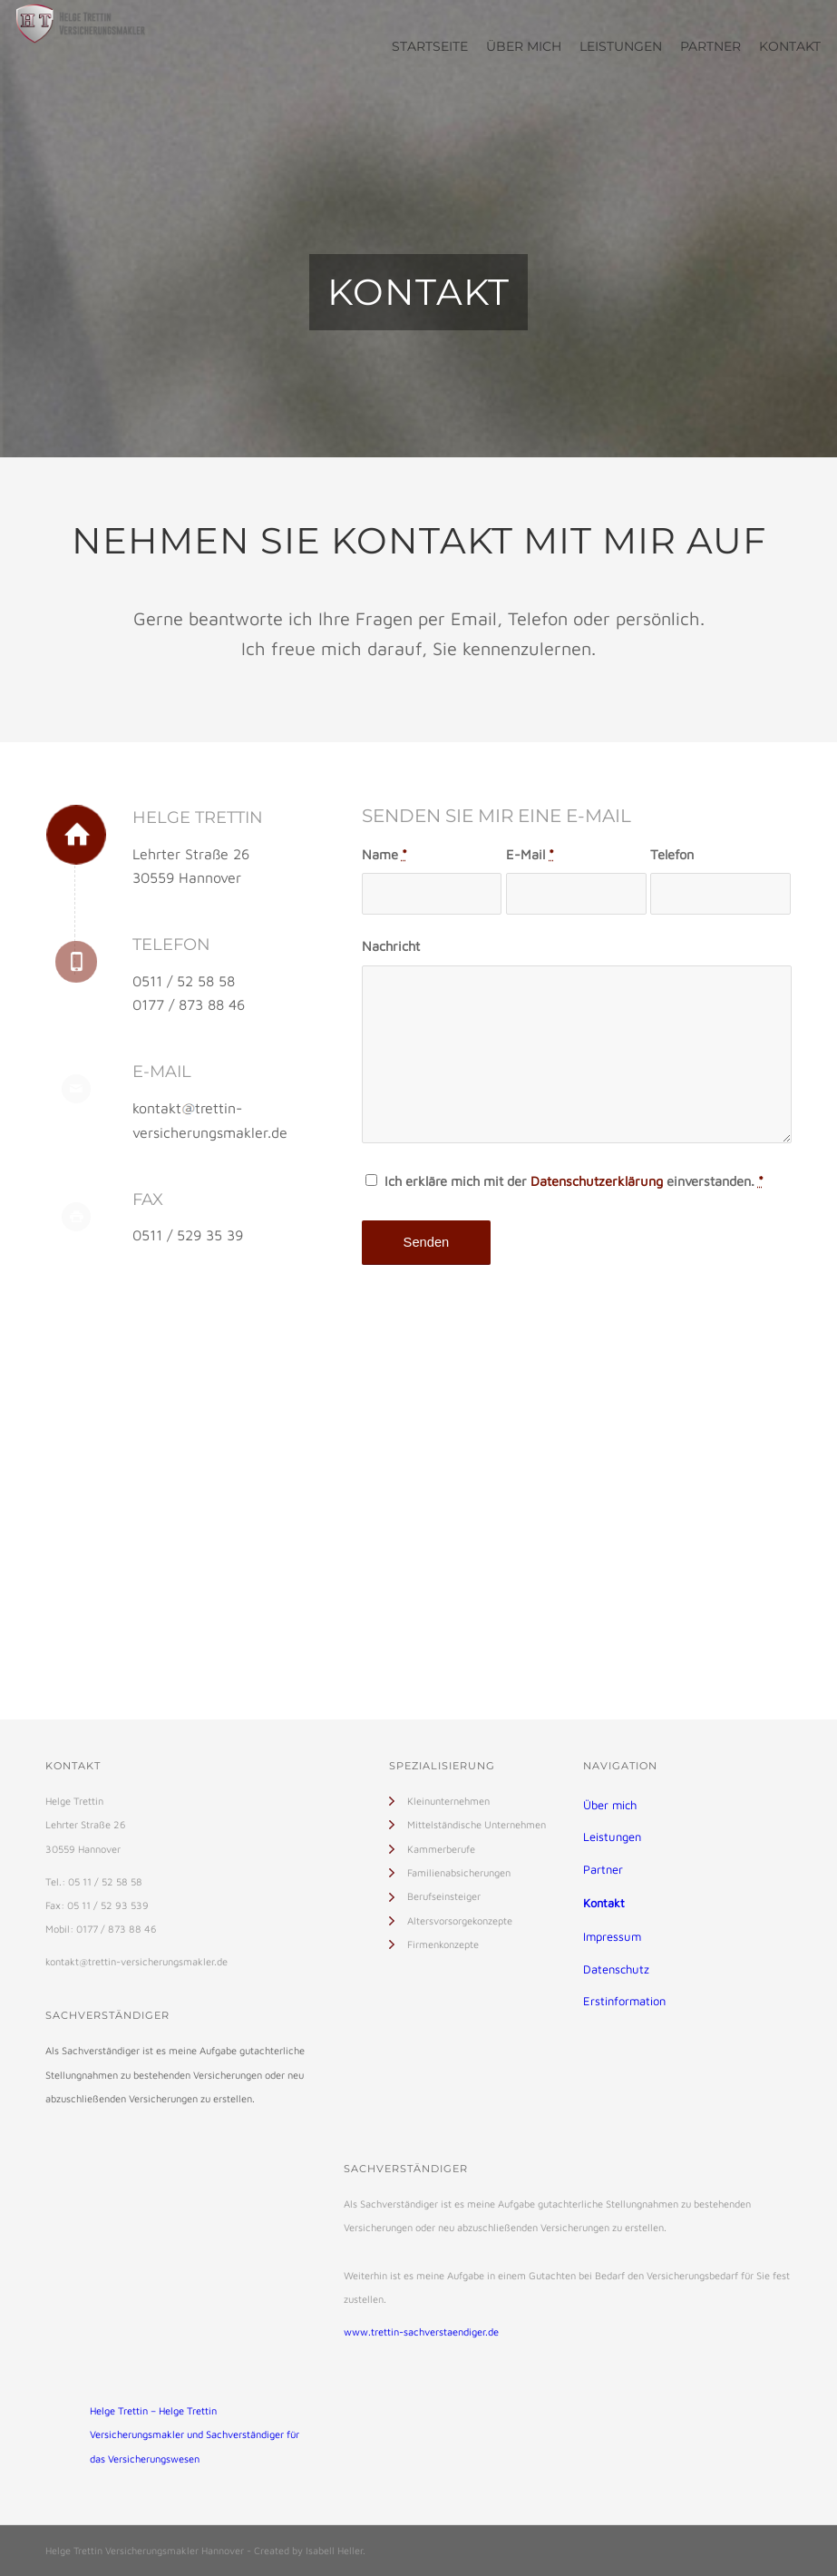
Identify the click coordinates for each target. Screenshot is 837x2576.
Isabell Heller (334, 2550)
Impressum (612, 1936)
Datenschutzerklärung (596, 1181)
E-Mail (530, 854)
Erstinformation (624, 2000)
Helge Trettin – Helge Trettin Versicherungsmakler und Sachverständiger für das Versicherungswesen (194, 2434)
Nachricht (391, 946)
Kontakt (604, 1902)
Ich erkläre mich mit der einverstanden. (574, 1181)
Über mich (610, 1804)
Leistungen (612, 1836)
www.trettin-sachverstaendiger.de (421, 2331)
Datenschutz (616, 1969)
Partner (603, 1869)
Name (384, 854)
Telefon (672, 854)
